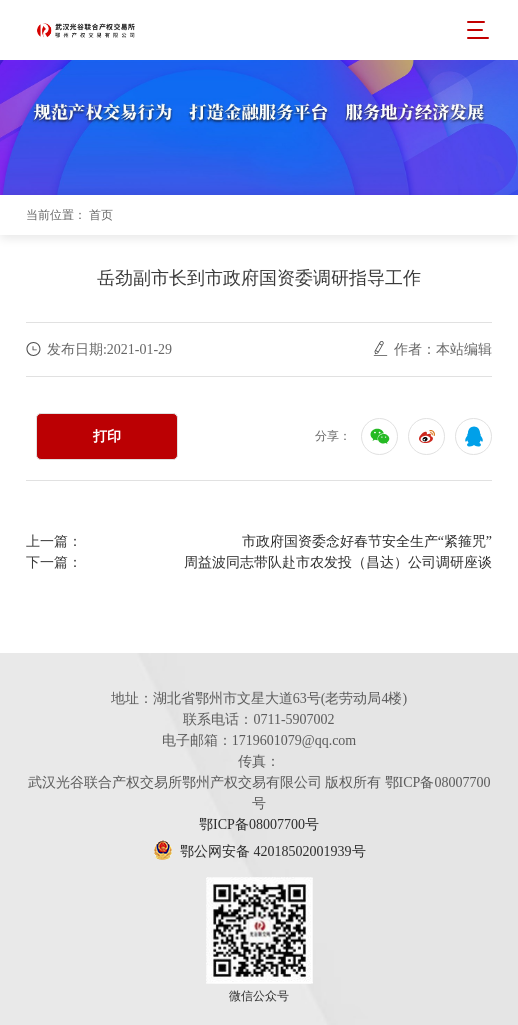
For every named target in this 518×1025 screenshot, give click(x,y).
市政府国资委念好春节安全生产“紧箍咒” (367, 541)
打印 (107, 436)
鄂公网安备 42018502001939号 (259, 851)
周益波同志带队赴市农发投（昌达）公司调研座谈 (338, 562)
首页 (101, 215)
